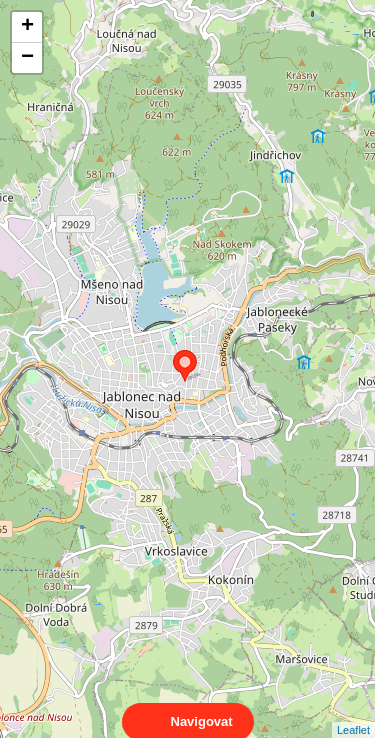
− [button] (27, 58)
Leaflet (353, 712)
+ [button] (27, 27)
